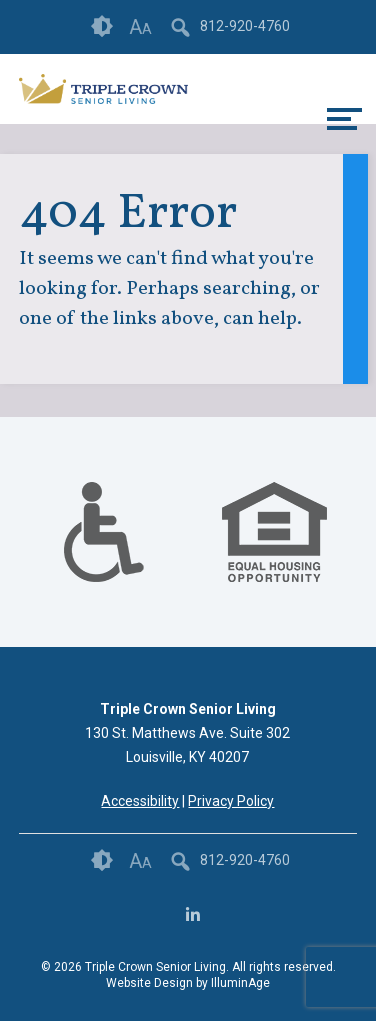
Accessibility (140, 801)
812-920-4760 (245, 26)
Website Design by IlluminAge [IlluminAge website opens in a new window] (188, 983)
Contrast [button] (102, 27)
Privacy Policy (231, 801)
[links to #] (104, 557)
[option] (104, 532)
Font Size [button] (140, 27)
